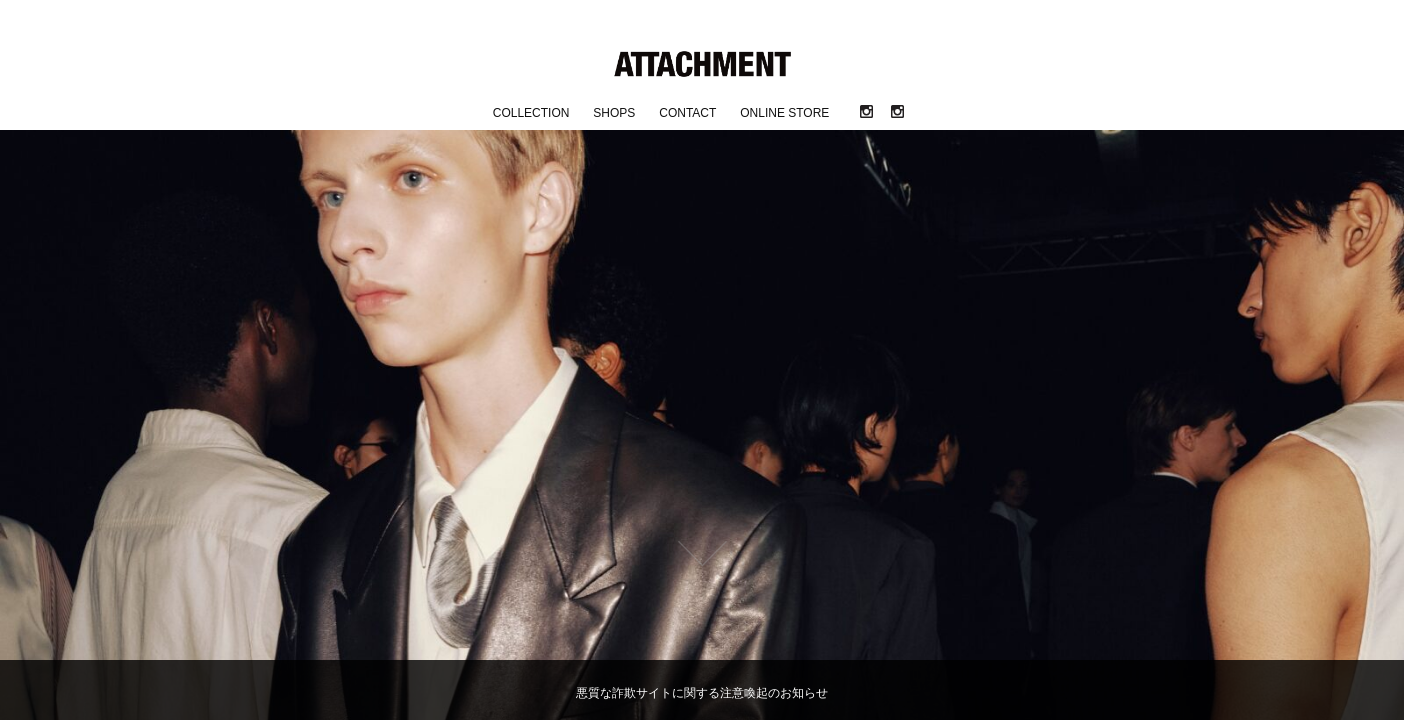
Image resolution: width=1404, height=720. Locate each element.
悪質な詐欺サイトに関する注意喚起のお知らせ (702, 693)
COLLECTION (531, 113)
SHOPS (614, 113)
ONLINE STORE (784, 113)
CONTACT (687, 113)
